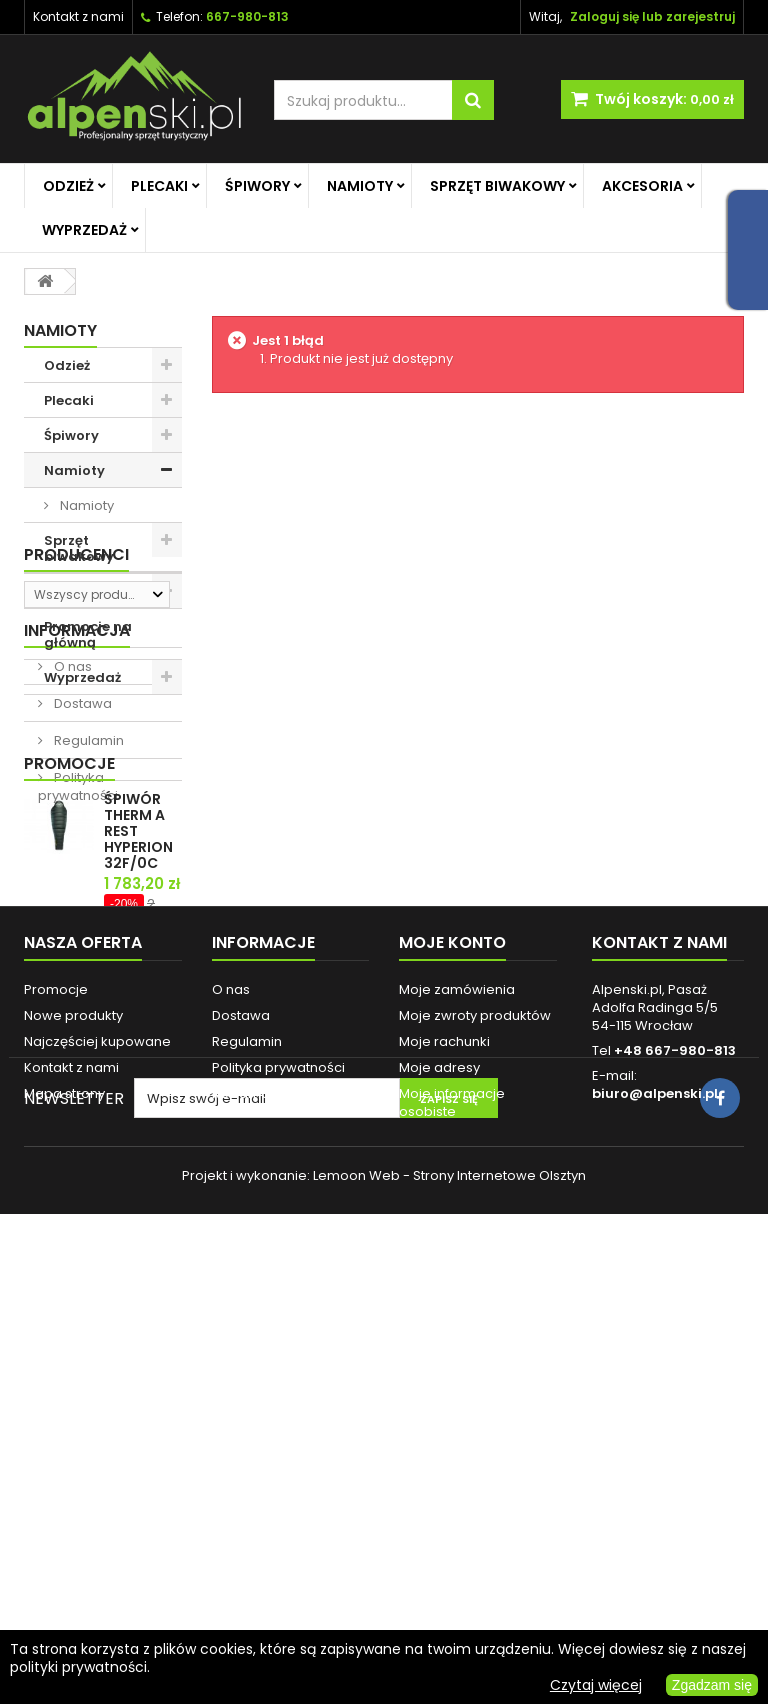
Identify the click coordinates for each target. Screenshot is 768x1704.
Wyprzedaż (84, 230)
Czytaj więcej (596, 1685)
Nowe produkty (73, 1424)
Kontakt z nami (78, 16)
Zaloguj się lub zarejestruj (652, 16)
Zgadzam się (712, 1685)
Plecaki (159, 186)
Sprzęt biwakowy (497, 186)
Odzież (68, 186)
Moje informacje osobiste (452, 1511)
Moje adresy (439, 1476)
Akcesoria (642, 186)
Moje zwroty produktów (475, 1424)
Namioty (360, 186)
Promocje (69, 1042)
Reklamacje (251, 1502)
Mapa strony (64, 1502)
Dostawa (81, 898)
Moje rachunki (444, 1450)
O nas (71, 861)
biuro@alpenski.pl (655, 1502)
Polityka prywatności (78, 981)
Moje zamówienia (457, 1398)
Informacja (77, 825)
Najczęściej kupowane (97, 1450)
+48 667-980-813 (675, 1459)
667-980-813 (247, 16)
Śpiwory (257, 186)
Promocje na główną (88, 634)
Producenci (76, 729)
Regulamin (87, 935)
